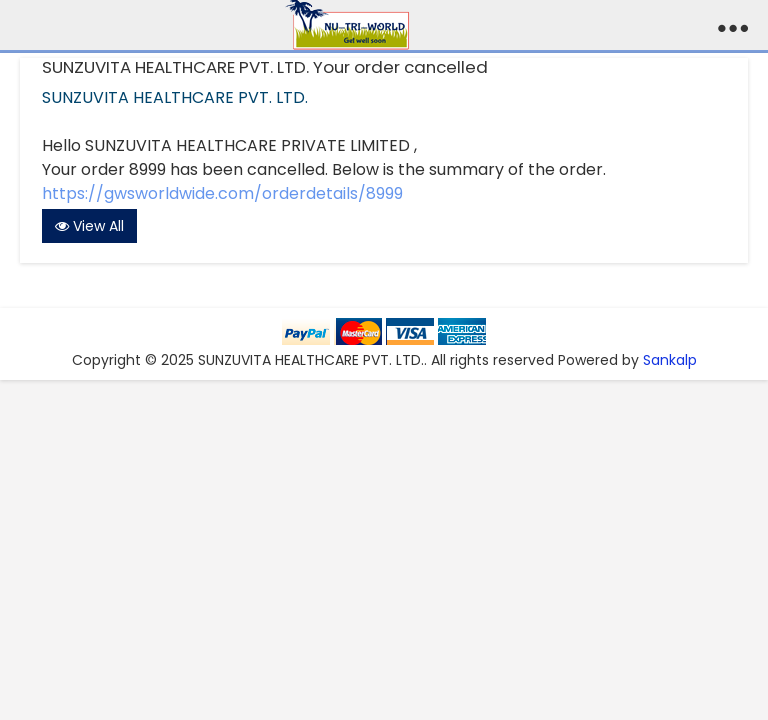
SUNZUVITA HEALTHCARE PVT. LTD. (175, 97)
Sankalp (670, 360)
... (733, 21)
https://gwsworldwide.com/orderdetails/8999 (222, 193)
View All (89, 226)
